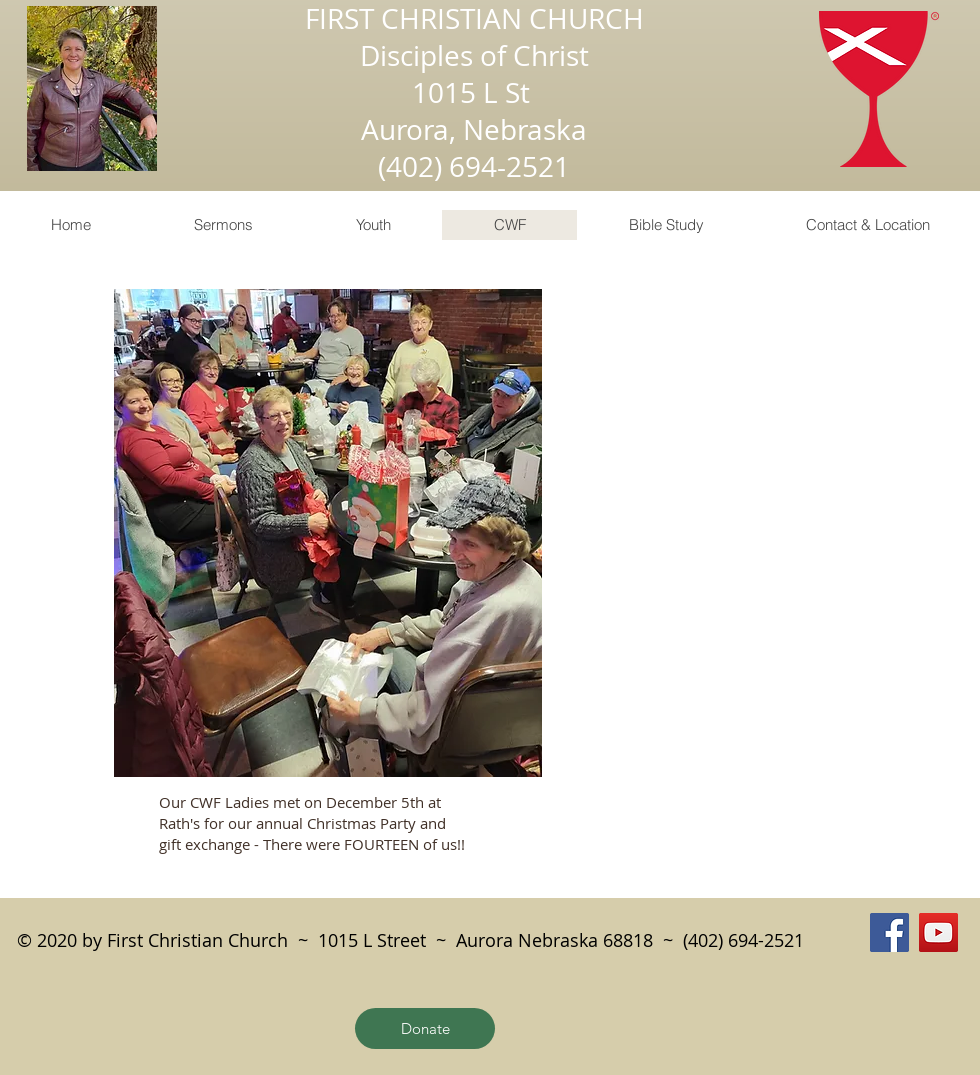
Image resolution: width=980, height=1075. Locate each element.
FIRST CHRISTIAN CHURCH (474, 18)
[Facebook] (889, 932)
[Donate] (425, 1028)
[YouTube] (938, 932)
